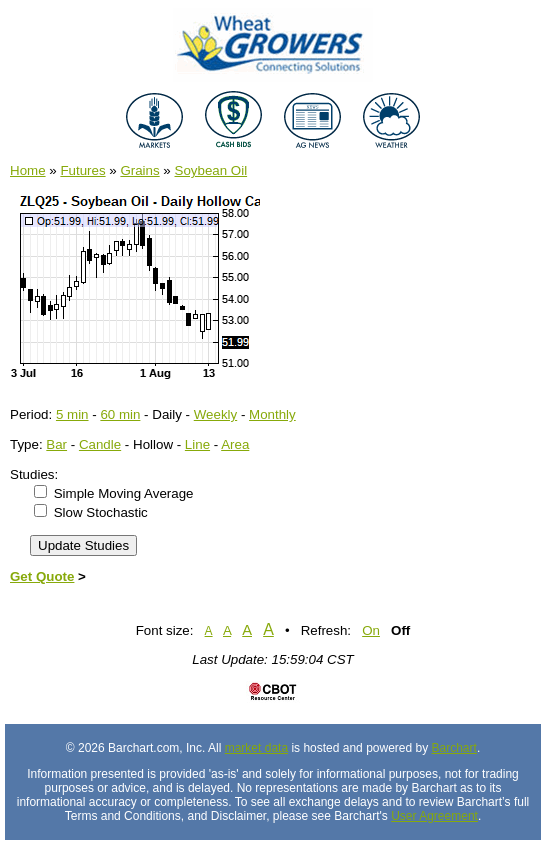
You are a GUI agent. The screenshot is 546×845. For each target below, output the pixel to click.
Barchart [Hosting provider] (454, 748)
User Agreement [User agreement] (434, 816)
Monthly (272, 414)
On (371, 630)
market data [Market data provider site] (256, 748)
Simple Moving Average (124, 493)
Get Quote (42, 576)
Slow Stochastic (101, 512)
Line (197, 444)
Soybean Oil (211, 170)
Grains (139, 170)
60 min (120, 414)
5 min (72, 414)
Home (28, 170)
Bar (56, 444)
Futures (82, 170)
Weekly (215, 414)
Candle (100, 444)
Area (235, 444)
